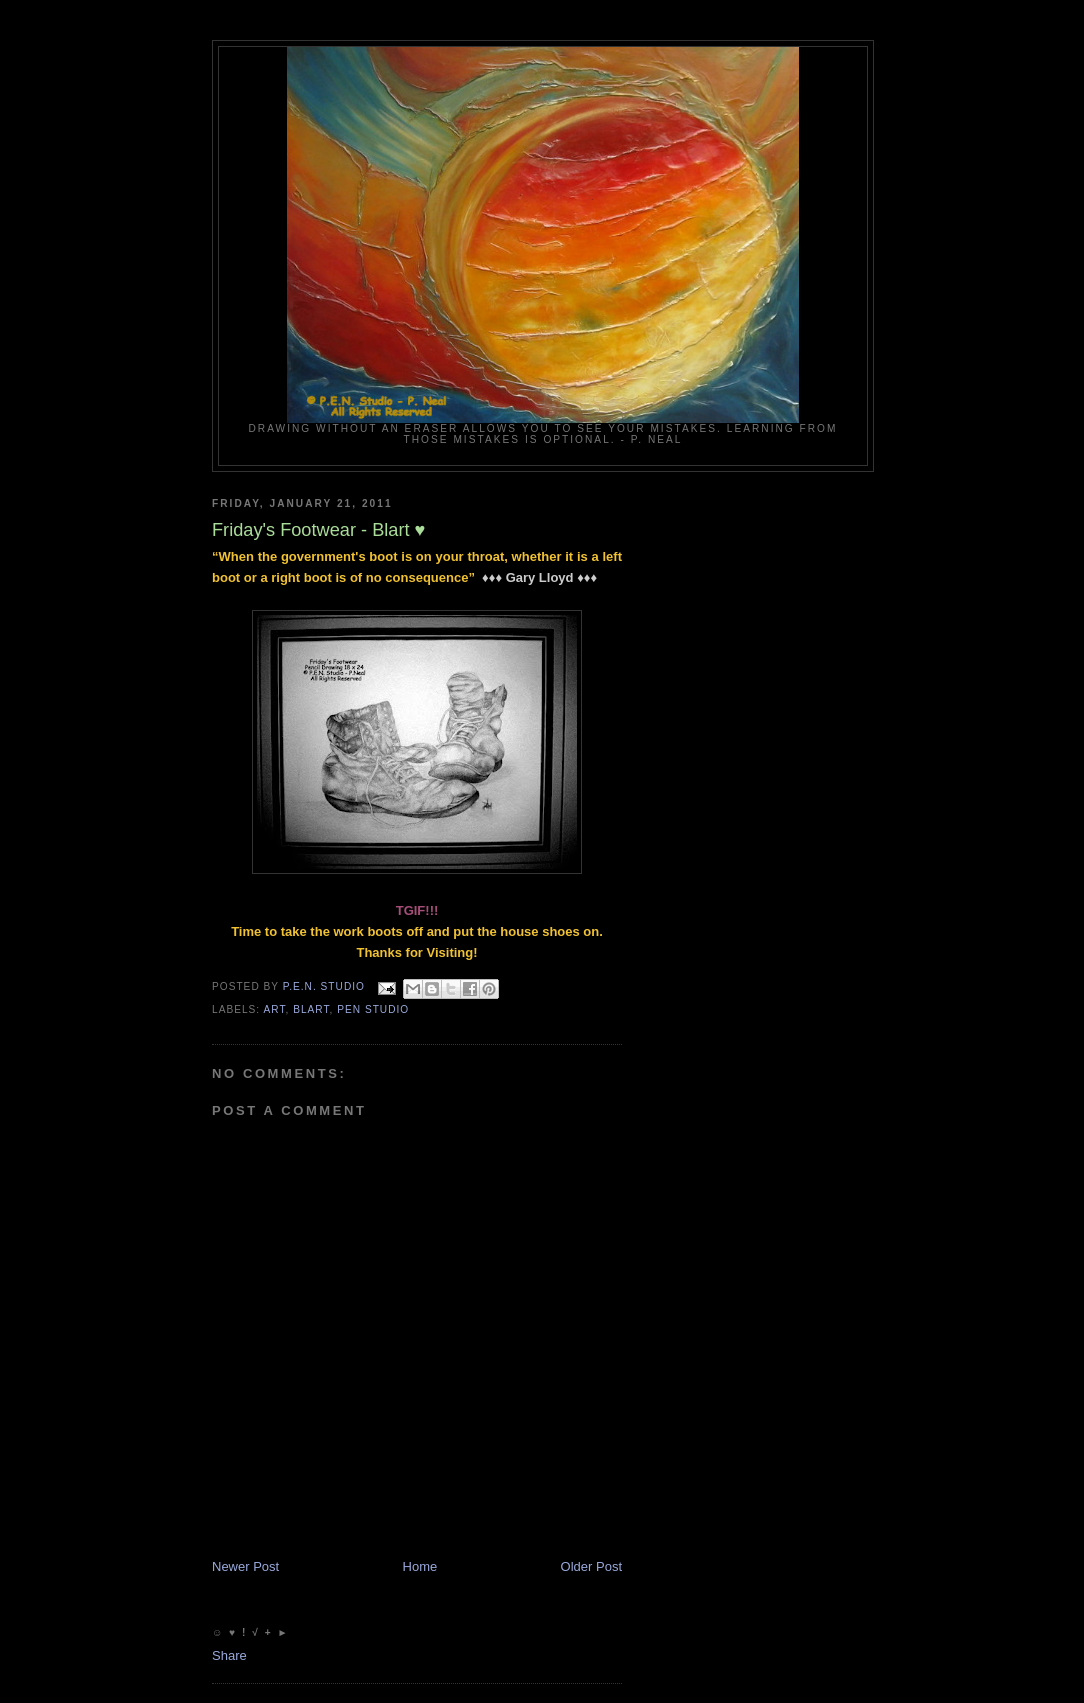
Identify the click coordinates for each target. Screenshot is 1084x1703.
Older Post (591, 1566)
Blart (311, 1009)
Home (420, 1566)
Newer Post (245, 1566)
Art (274, 1009)
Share (229, 1655)
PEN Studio (373, 1009)
